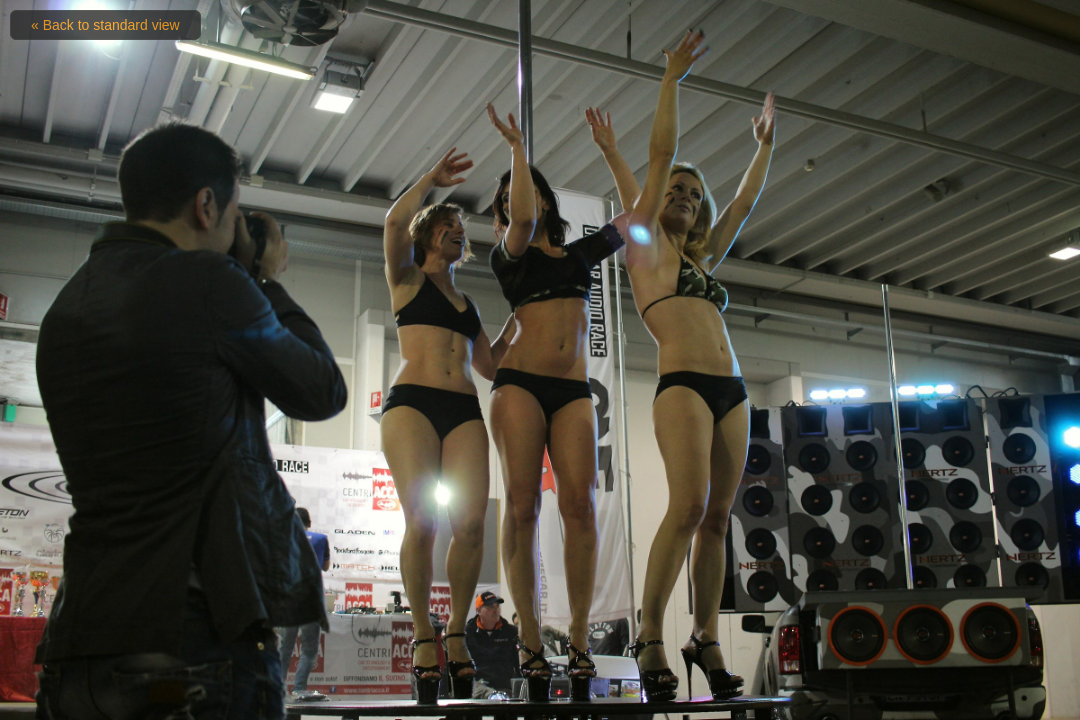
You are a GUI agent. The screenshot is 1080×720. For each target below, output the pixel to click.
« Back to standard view (105, 25)
